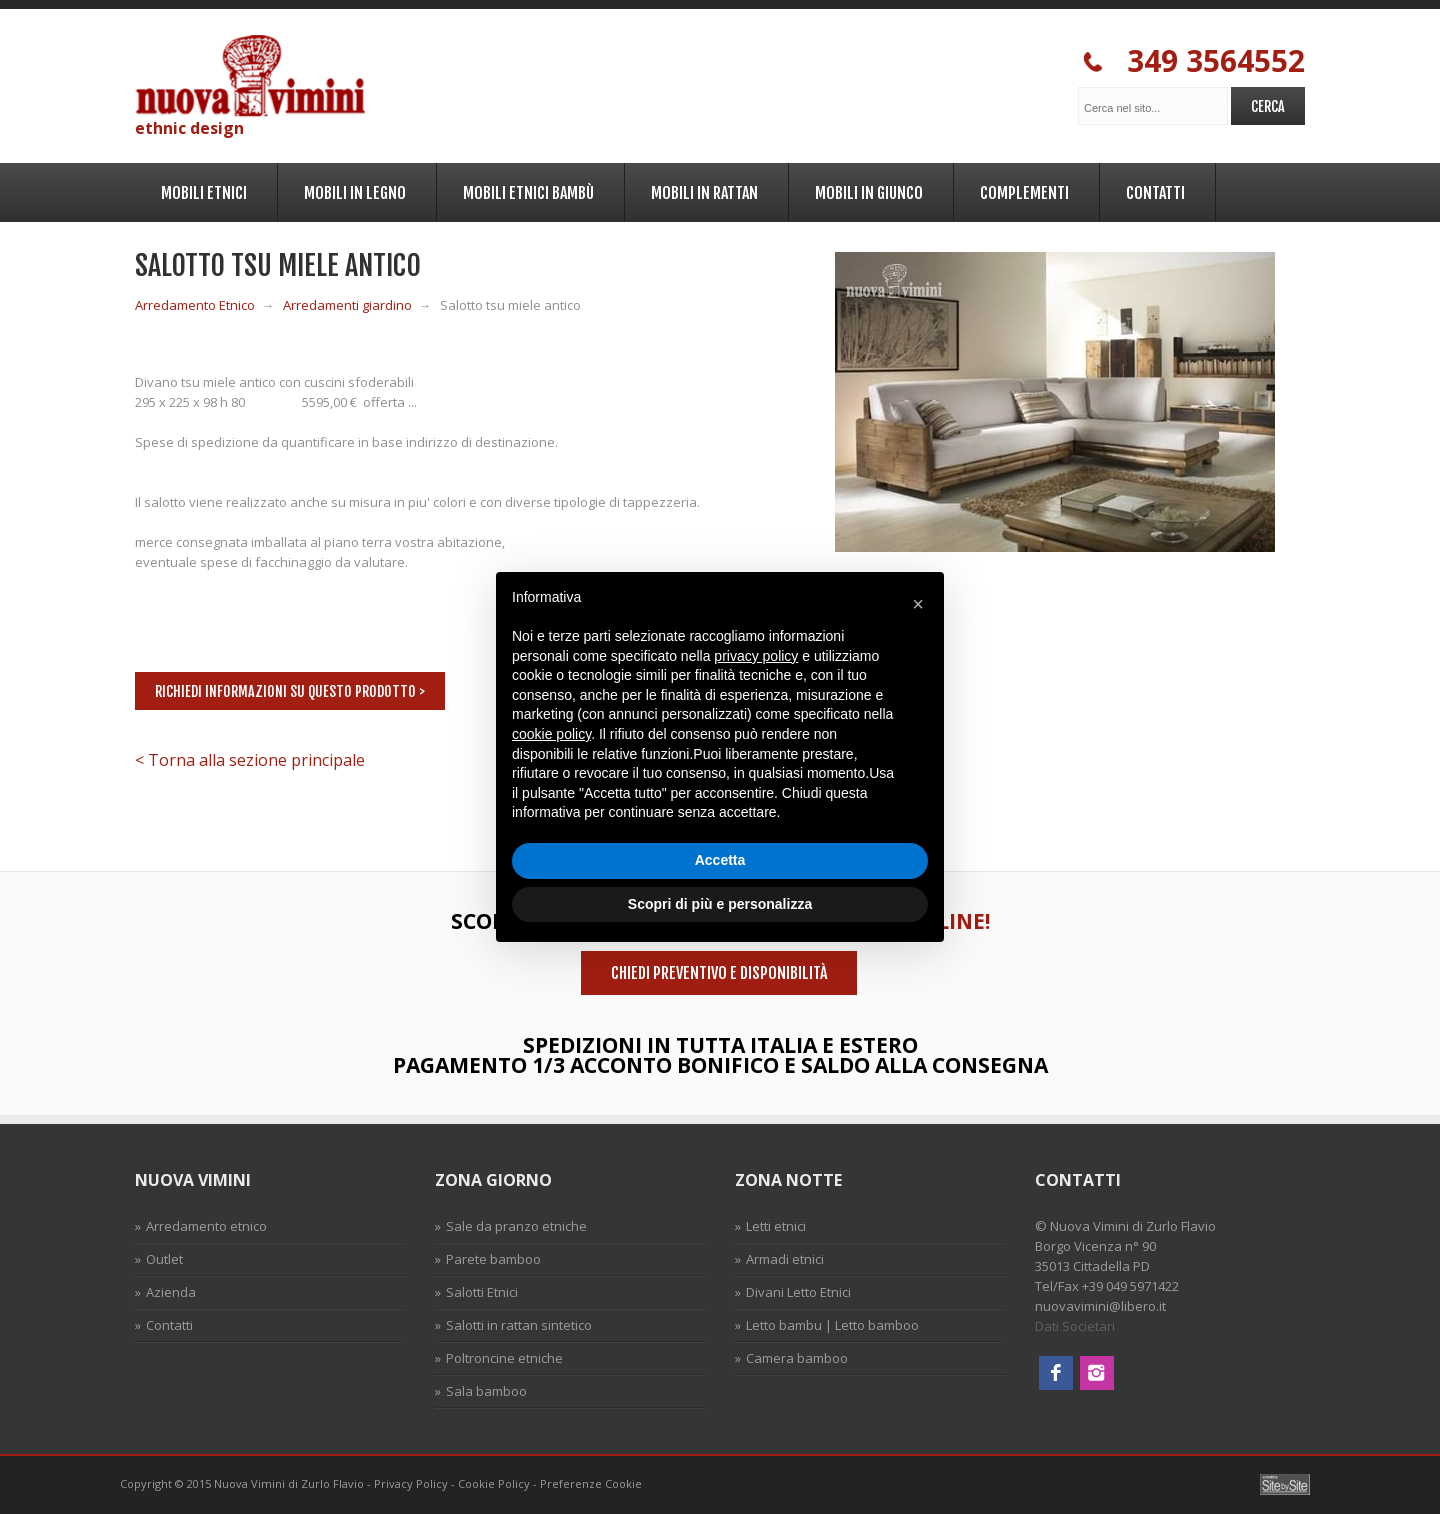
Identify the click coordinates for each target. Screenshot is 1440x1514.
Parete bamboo (493, 1259)
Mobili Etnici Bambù (525, 189)
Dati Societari (1075, 1326)
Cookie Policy (494, 1483)
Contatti (1152, 189)
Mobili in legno (352, 189)
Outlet (164, 1259)
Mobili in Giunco (866, 189)
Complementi (1021, 189)
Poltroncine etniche (504, 1358)
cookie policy (551, 734)
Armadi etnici (785, 1259)
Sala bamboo (486, 1391)
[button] (918, 604)
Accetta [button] (720, 860)
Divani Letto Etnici (798, 1292)
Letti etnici (776, 1226)
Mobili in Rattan (701, 189)
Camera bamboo (797, 1358)
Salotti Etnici (482, 1292)
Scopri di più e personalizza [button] (720, 904)
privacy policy (756, 656)
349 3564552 (1194, 61)
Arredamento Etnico (195, 305)
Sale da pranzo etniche (516, 1226)
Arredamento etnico (206, 1226)
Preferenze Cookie (591, 1483)
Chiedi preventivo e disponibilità (719, 973)
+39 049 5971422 (1130, 1286)
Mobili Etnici (201, 189)
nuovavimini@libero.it (1100, 1306)
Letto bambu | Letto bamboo (832, 1325)
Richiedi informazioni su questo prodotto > (290, 691)
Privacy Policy (411, 1483)
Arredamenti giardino (347, 305)
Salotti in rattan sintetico (519, 1325)
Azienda (171, 1292)
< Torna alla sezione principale (250, 760)
